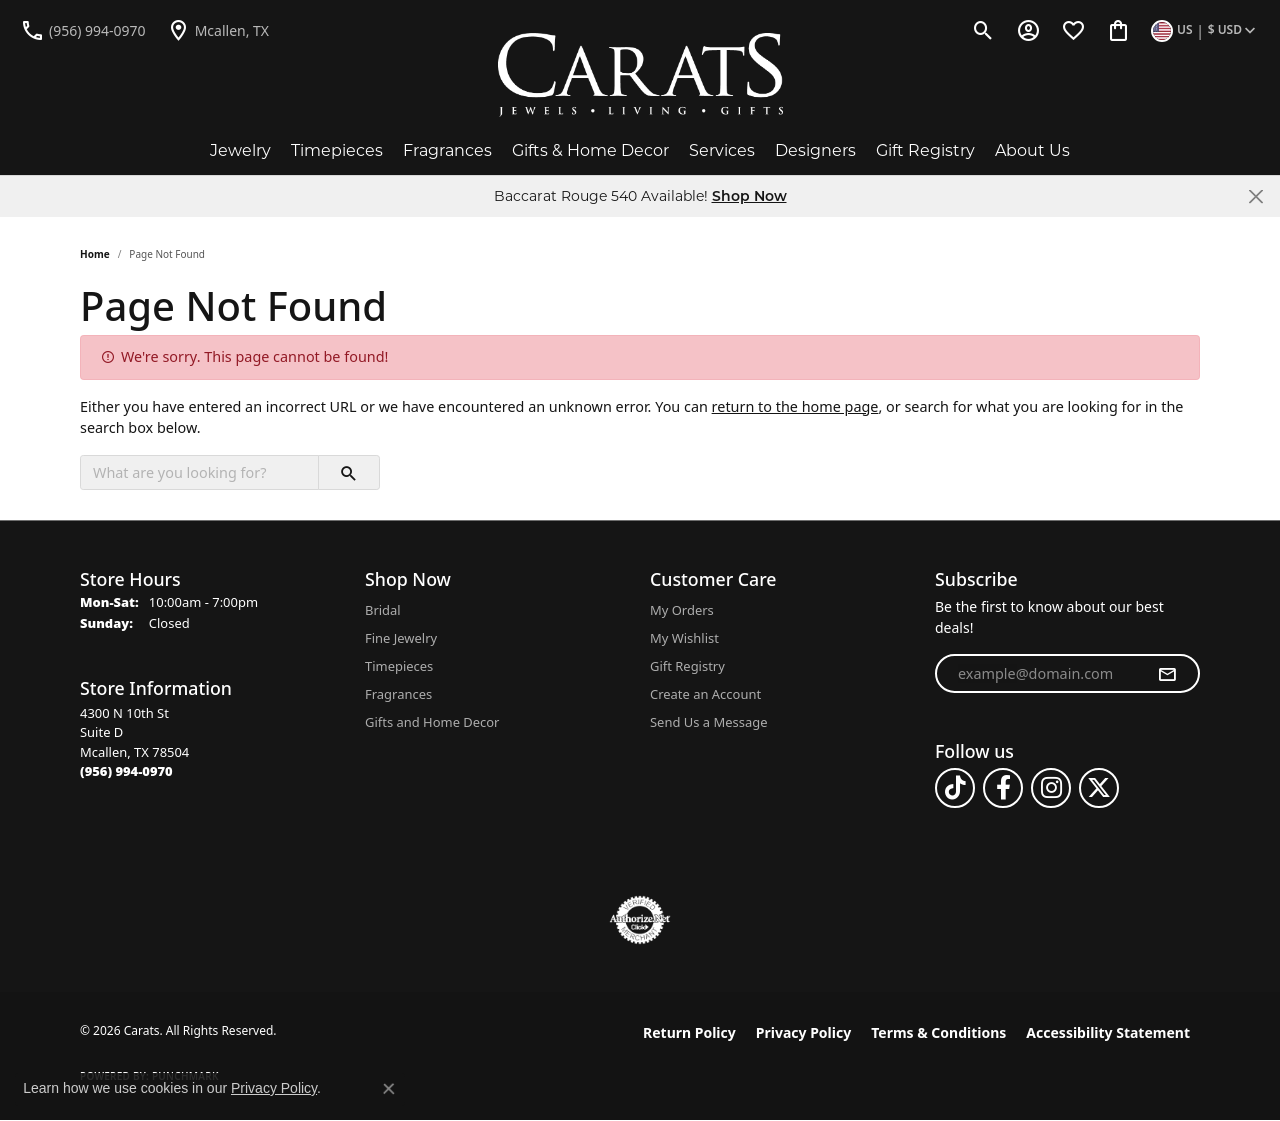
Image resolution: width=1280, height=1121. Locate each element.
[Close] (1255, 196)
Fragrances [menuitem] (398, 694)
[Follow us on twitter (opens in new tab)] (1099, 788)
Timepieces (337, 150)
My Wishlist (684, 638)
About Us (1032, 150)
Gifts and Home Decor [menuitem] (432, 722)
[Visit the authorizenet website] (640, 920)
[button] (983, 30)
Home (95, 254)
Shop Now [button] (749, 196)
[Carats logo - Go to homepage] (640, 75)
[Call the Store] (126, 771)
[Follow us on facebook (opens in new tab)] (1003, 788)
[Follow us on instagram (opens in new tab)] (1051, 788)
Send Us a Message (708, 722)
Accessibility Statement (1108, 1032)
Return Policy (689, 1032)
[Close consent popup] (389, 1089)
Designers (815, 150)
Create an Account (705, 694)
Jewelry (240, 150)
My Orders (682, 610)
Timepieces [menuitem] (399, 666)
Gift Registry (925, 150)
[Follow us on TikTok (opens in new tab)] (955, 788)
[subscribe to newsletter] (1167, 674)
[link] (83, 30)
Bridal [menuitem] (383, 610)
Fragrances (447, 150)
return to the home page (795, 406)
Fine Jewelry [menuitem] (401, 638)
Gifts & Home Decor (590, 150)
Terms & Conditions (938, 1032)
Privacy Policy (803, 1032)
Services (722, 150)
